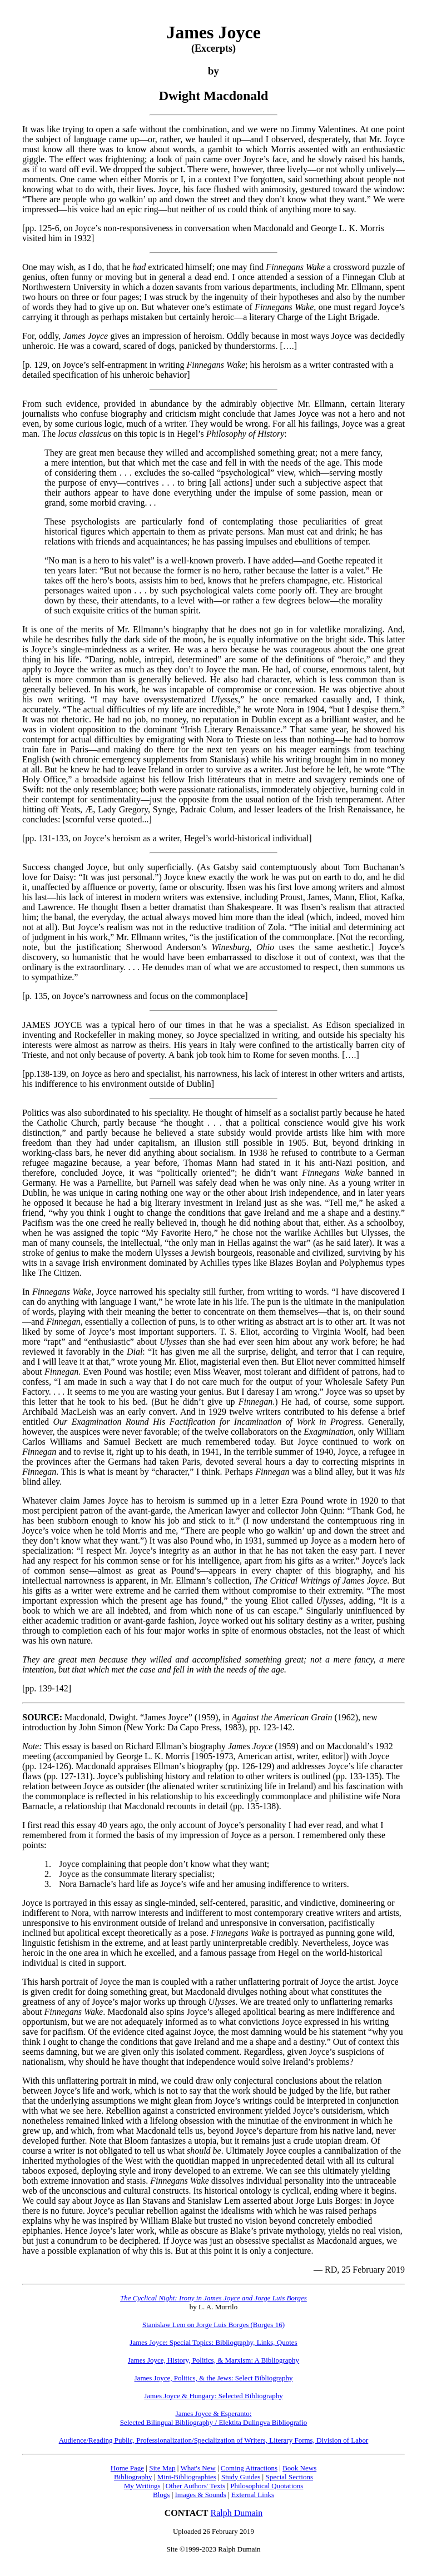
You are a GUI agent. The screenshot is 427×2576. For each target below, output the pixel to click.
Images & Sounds (200, 2494)
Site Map (162, 2468)
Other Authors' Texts (195, 2486)
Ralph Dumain (237, 2513)
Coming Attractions (249, 2468)
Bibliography (133, 2477)
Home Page (127, 2468)
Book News (299, 2468)
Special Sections (289, 2477)
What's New (197, 2468)
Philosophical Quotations (266, 2486)
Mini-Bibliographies (186, 2477)
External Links (252, 2494)
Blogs (161, 2494)
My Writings (142, 2486)
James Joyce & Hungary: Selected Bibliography (213, 2396)
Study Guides (240, 2477)
